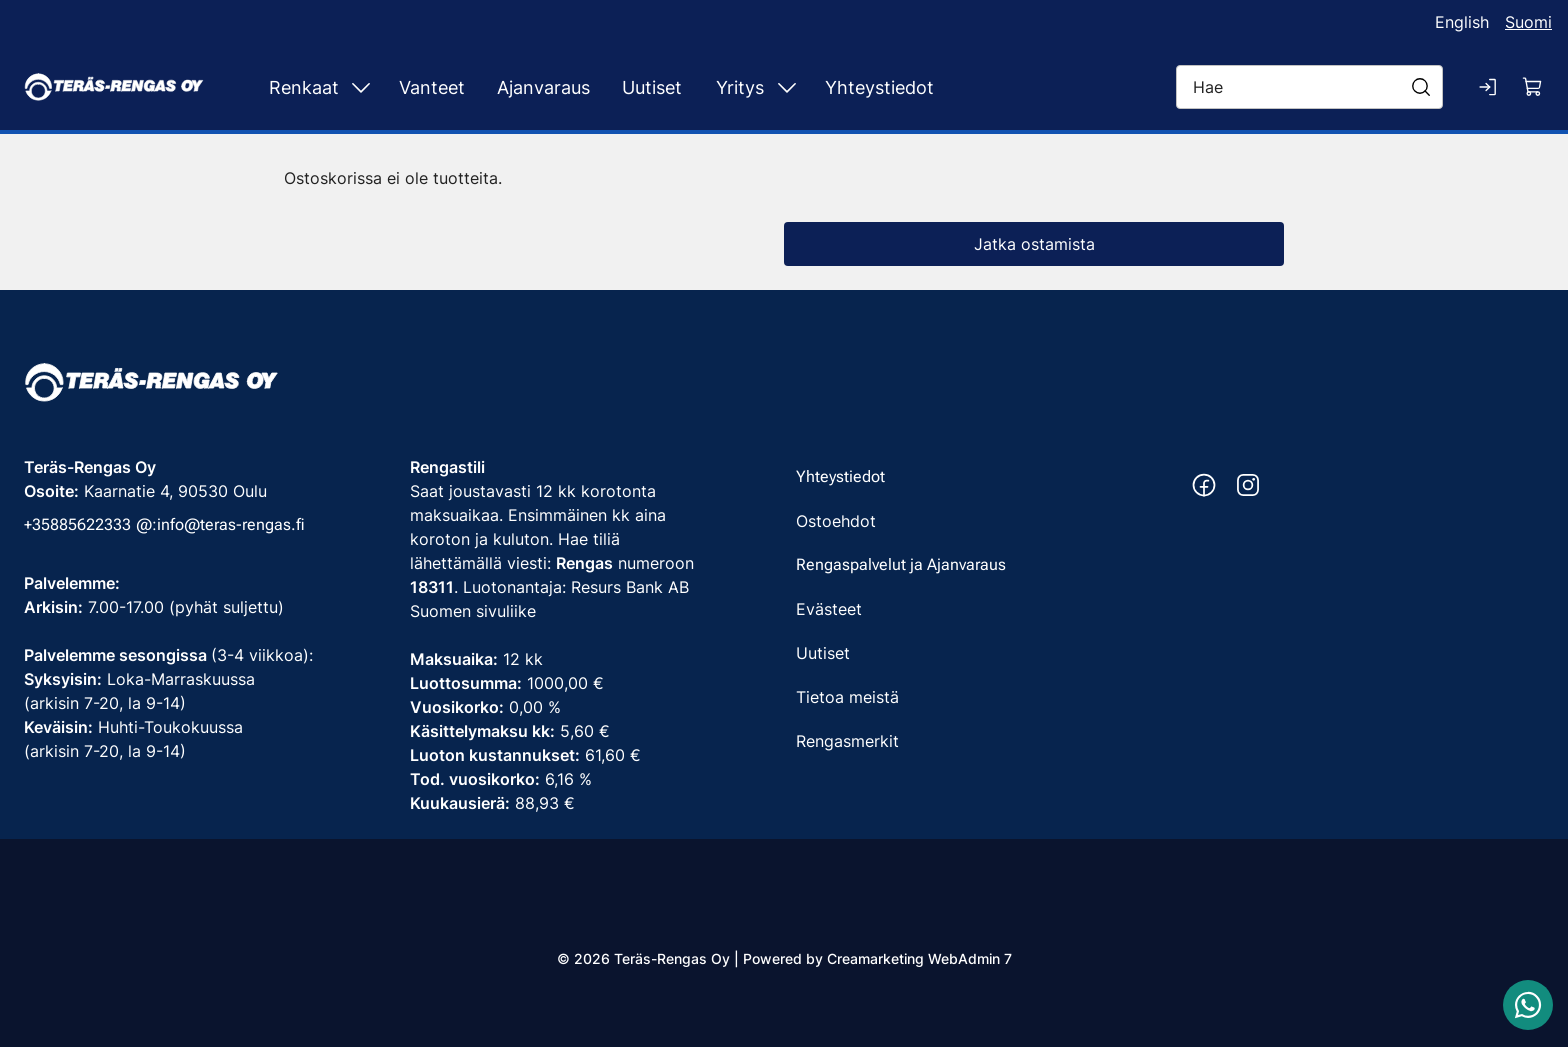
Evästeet (829, 609)
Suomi (1528, 22)
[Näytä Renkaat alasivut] (361, 87)
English (1462, 22)
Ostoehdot (836, 521)
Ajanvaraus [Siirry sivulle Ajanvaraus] (543, 87)
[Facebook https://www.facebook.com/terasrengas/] (1204, 485)
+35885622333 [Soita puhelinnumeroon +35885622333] (77, 524)
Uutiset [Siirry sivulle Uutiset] (652, 87)
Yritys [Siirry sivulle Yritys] (740, 87)
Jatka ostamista (1034, 244)
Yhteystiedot (840, 476)
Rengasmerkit (847, 741)
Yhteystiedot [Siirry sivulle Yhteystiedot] (879, 87)
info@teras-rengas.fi (231, 524)
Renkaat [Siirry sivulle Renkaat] (304, 87)
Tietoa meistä (847, 697)
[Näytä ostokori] (1533, 87)
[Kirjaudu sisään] (1489, 87)
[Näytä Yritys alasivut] (787, 87)
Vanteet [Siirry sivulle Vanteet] (432, 87)
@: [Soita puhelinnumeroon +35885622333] (146, 524)
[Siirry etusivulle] (114, 87)
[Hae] (1309, 87)
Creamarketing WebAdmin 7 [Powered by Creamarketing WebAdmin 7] (919, 958)
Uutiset (823, 653)
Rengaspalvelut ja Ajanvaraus (901, 564)
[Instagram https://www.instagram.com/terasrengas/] (1248, 485)
